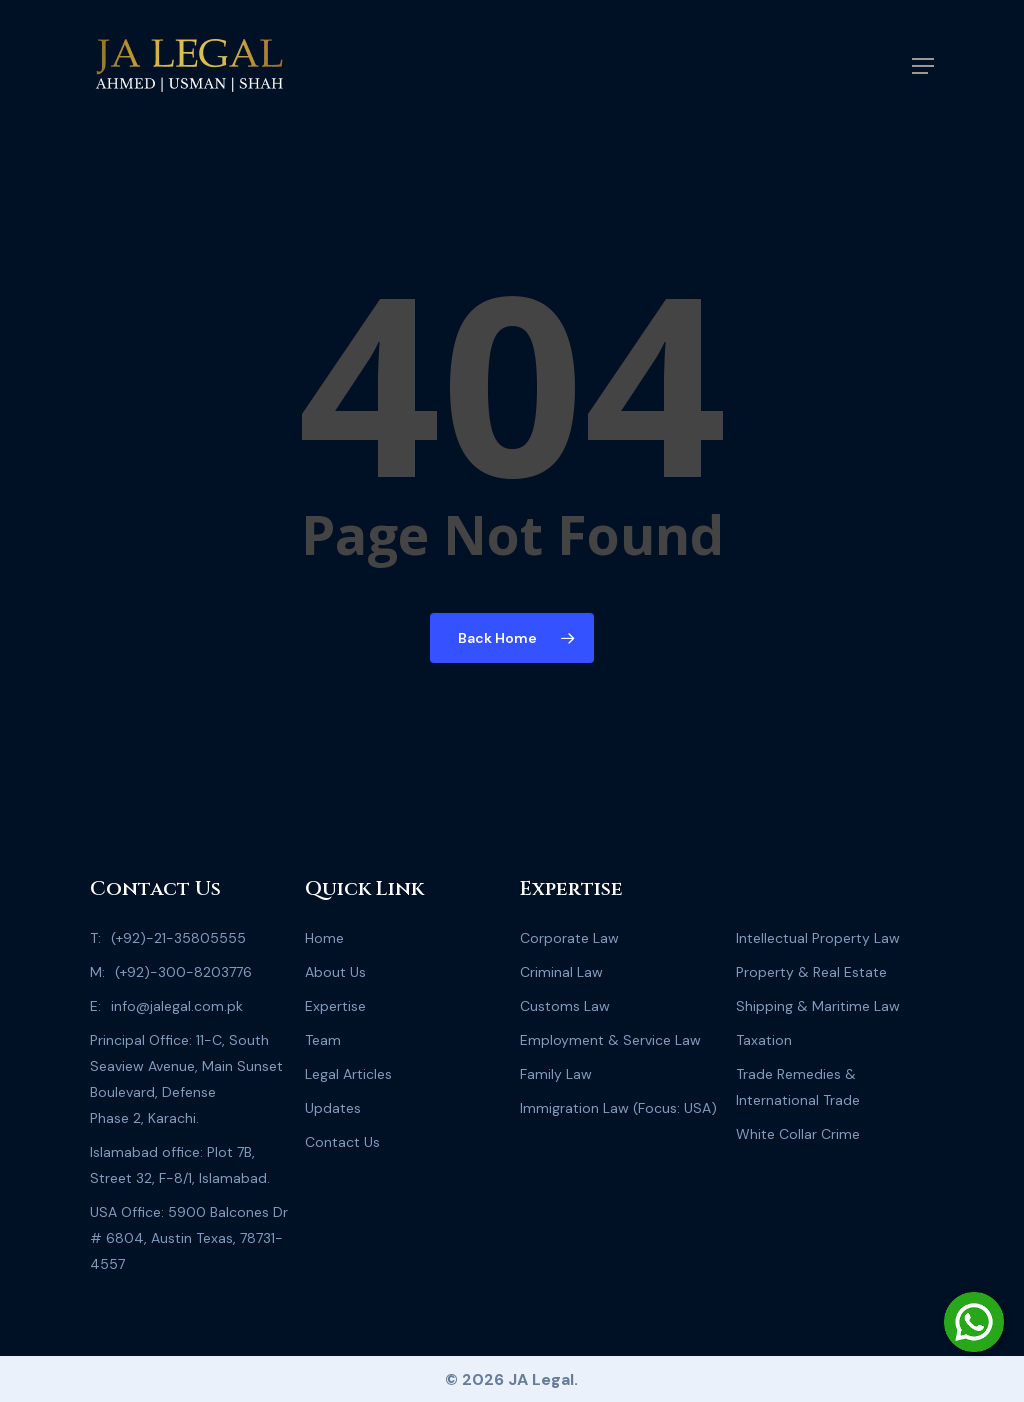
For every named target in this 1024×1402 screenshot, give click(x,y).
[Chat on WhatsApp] (974, 1322)
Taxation (764, 1040)
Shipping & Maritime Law (818, 1006)
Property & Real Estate (811, 972)
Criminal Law (561, 972)
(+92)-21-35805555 (178, 938)
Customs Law (565, 1006)
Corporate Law (569, 938)
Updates (333, 1108)
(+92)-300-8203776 (183, 972)
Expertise (335, 1006)
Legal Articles (348, 1074)
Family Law (556, 1074)
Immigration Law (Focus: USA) (618, 1108)
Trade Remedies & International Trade (798, 1087)
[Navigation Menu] (923, 66)
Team (323, 1040)
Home (324, 938)
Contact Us (342, 1142)
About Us (335, 972)
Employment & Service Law (610, 1040)
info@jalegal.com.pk (177, 1006)
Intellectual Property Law (818, 938)
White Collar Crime (798, 1134)
